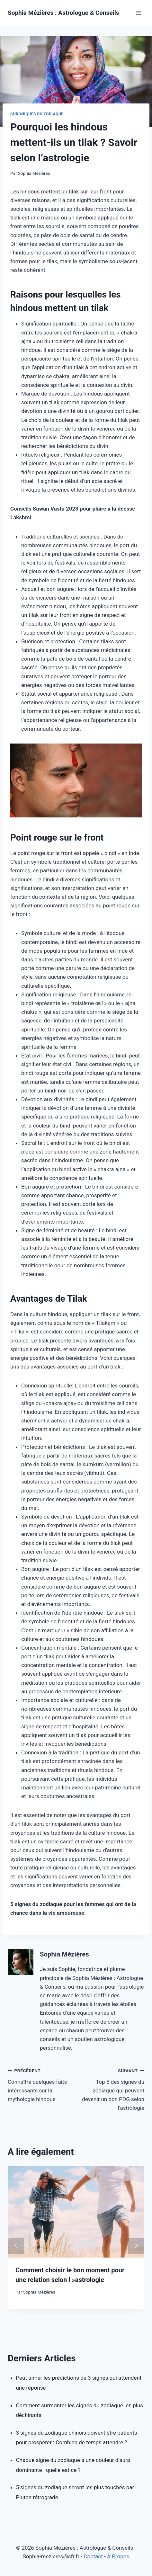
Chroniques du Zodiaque (37, 114)
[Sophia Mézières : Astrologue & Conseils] (63, 13)
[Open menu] (138, 13)
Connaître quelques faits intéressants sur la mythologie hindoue (39, 2084)
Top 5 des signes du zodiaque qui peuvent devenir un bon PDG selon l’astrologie (113, 2088)
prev (16, 2246)
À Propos (118, 2556)
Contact (93, 2556)
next (136, 2246)
